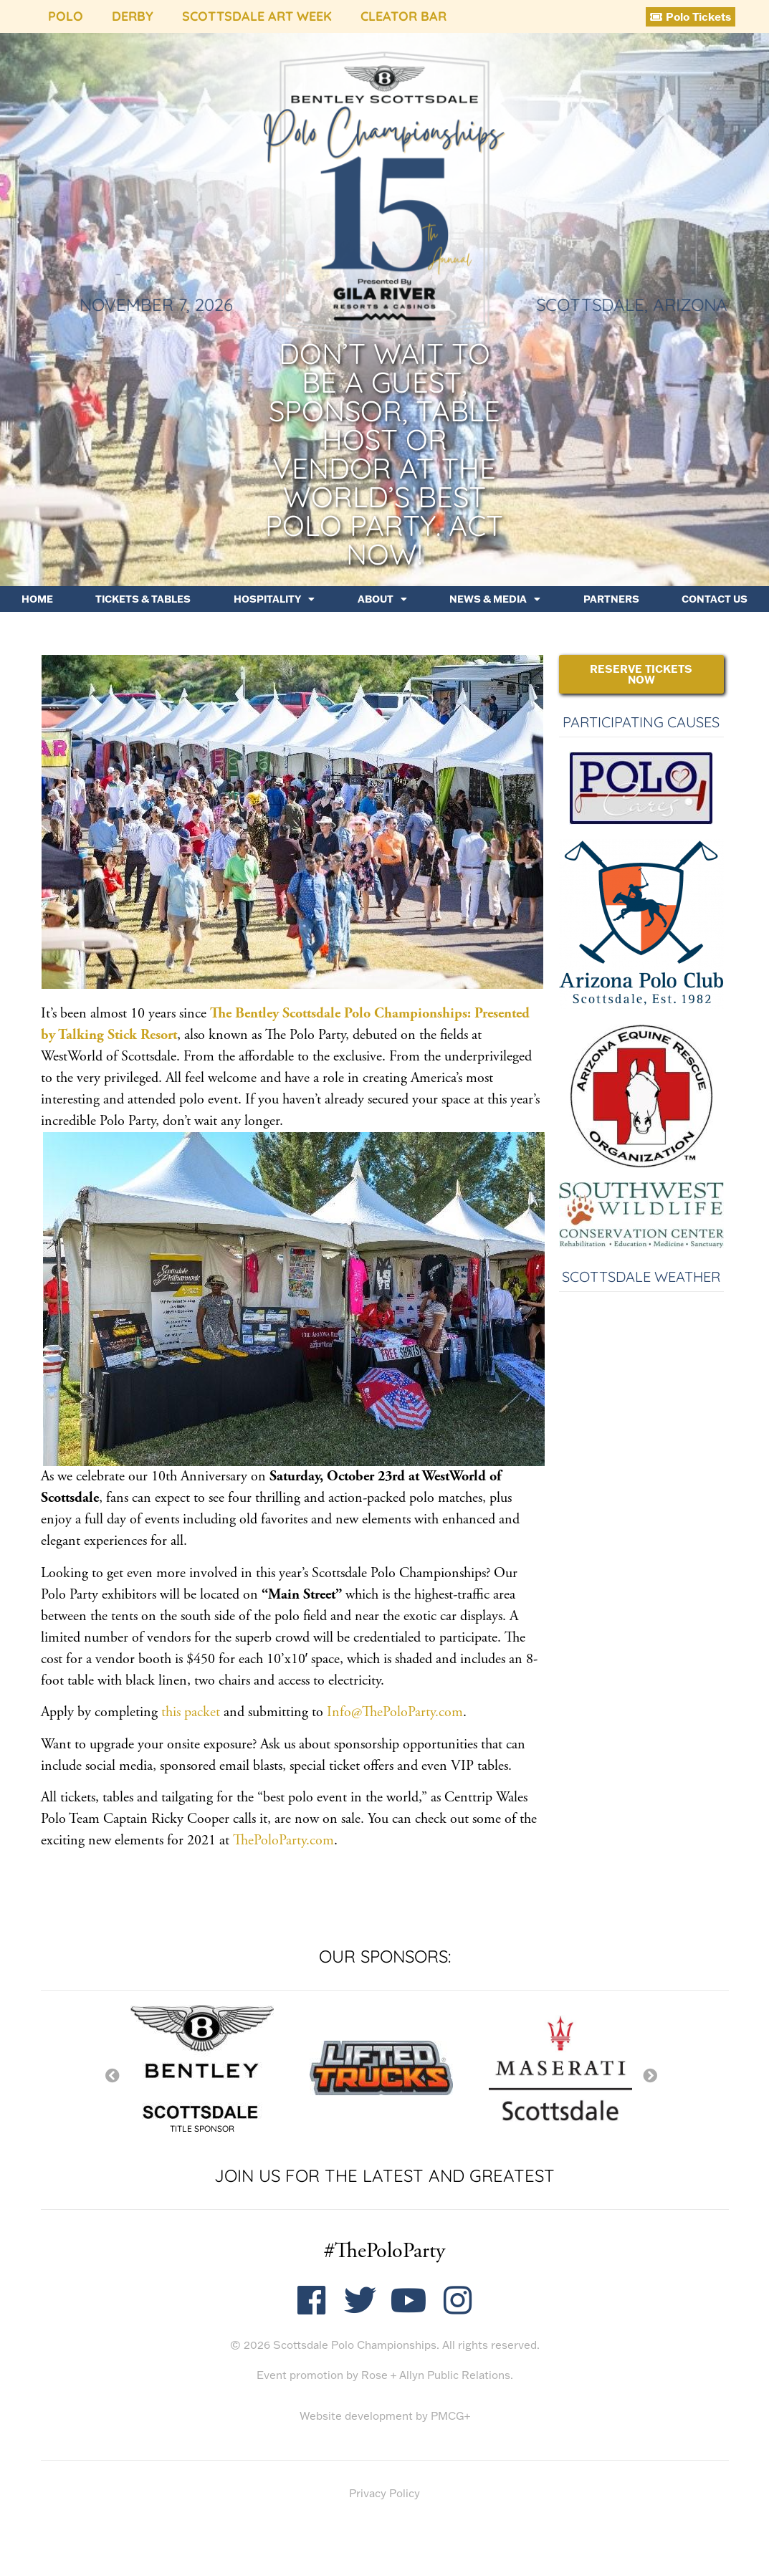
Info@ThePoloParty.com (395, 1712)
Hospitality (274, 599)
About (382, 599)
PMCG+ (450, 2416)
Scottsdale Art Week (257, 16)
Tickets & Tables (143, 599)
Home (37, 599)
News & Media (494, 599)
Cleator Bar (403, 16)
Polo (65, 16)
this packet (190, 1712)
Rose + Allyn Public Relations (435, 2375)
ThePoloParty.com (283, 1840)
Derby (132, 16)
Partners (611, 599)
